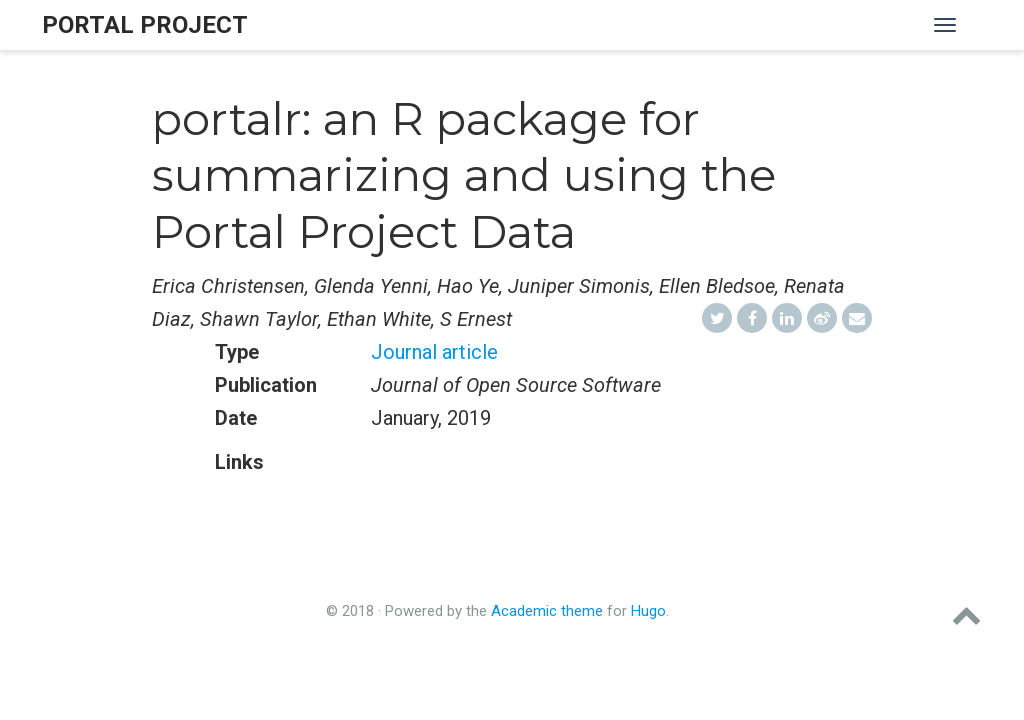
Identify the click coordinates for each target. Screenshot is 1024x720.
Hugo (648, 611)
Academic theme (547, 611)
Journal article (434, 352)
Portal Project (145, 25)
